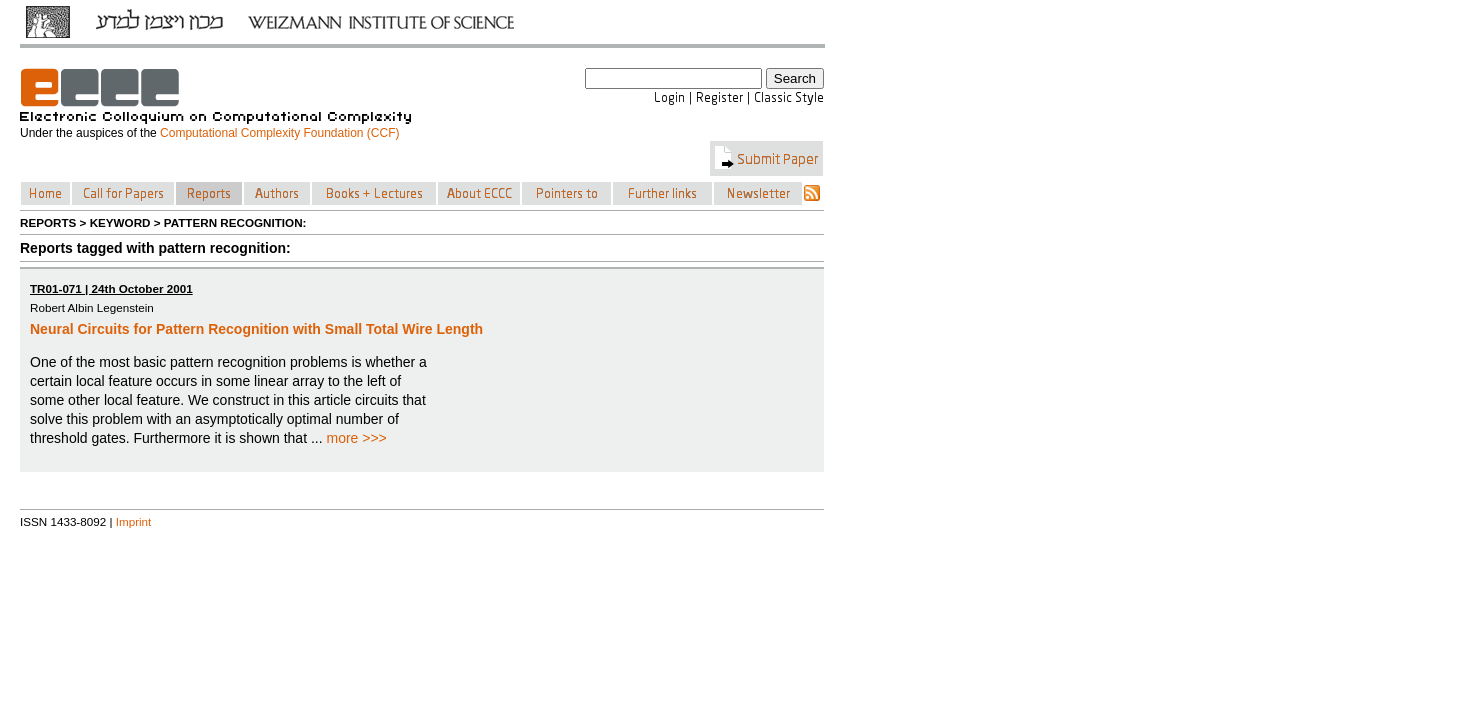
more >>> (356, 438)
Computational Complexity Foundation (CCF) (279, 133)
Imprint (134, 521)
